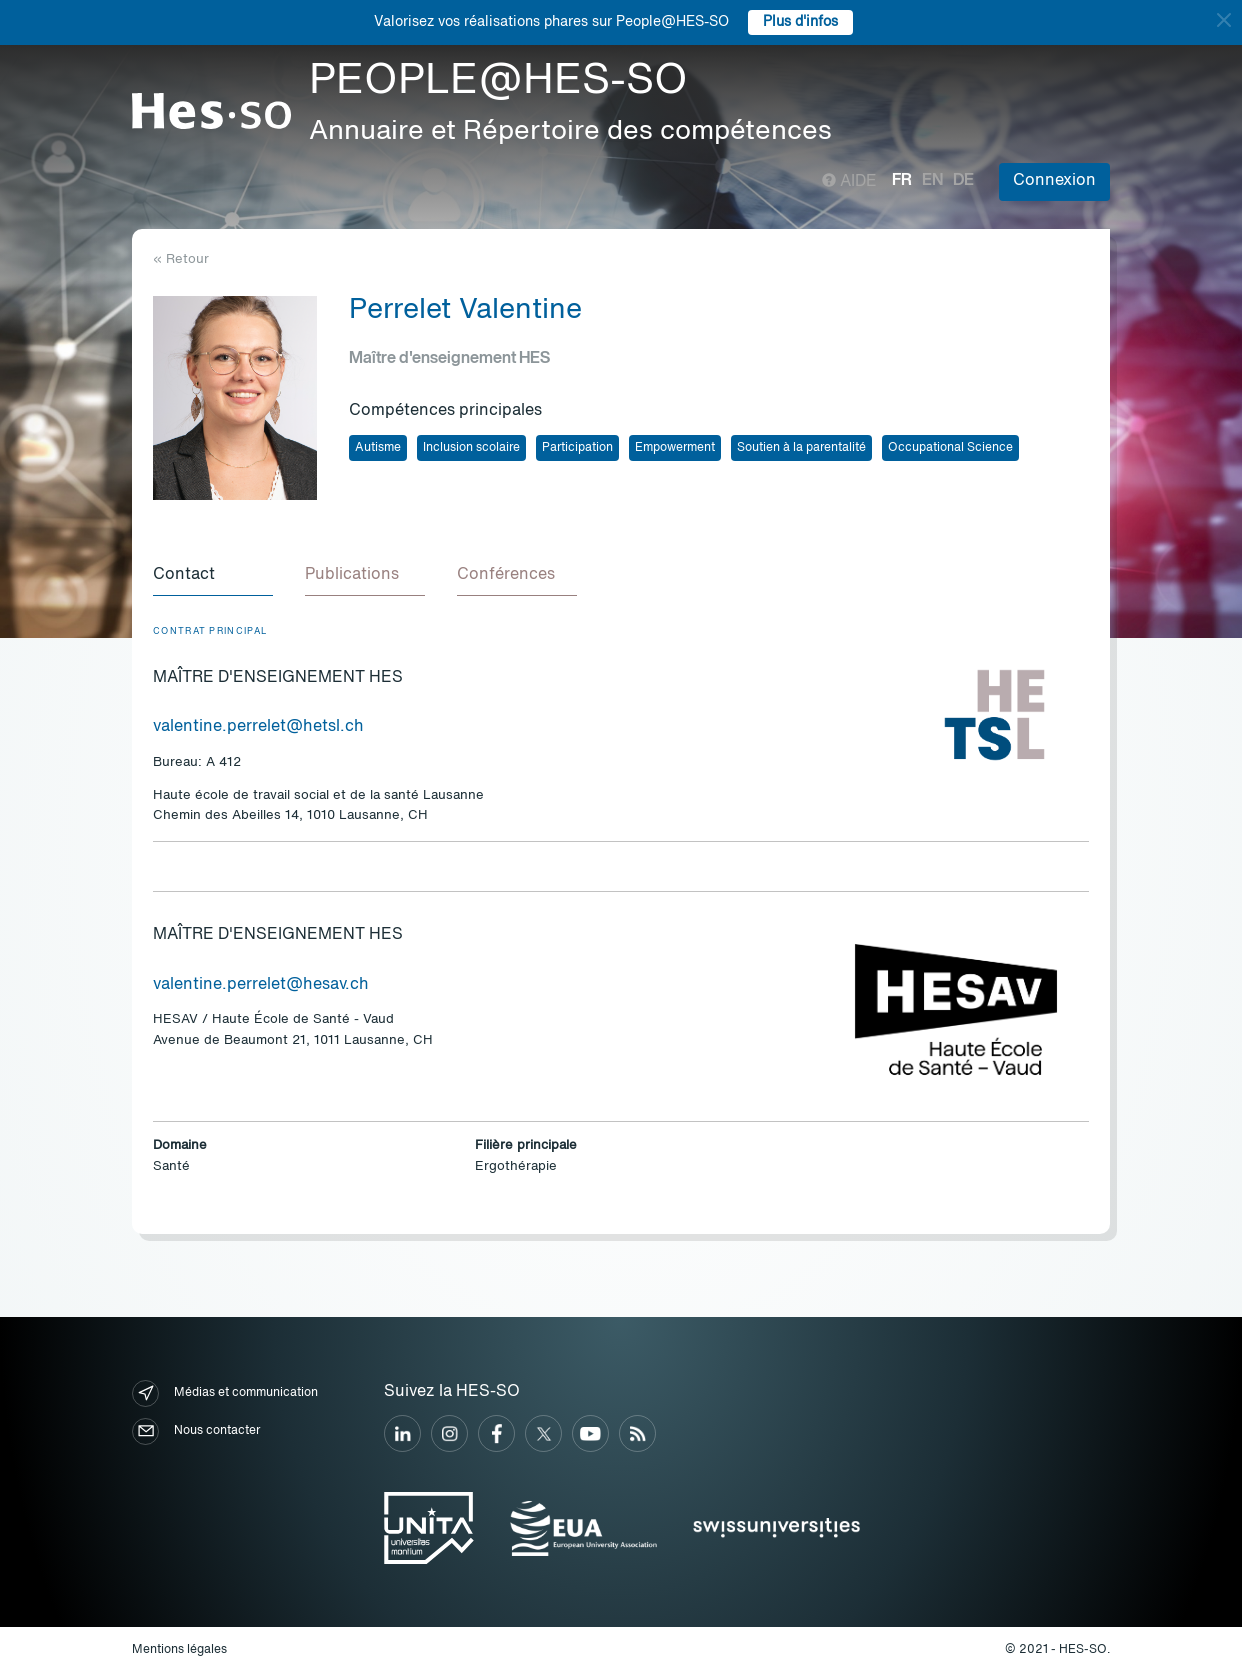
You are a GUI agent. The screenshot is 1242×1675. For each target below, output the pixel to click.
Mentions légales (179, 1650)
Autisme (378, 448)
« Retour (181, 259)
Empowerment (675, 448)
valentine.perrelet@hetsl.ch (258, 727)
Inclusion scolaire (471, 448)
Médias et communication (225, 1393)
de (963, 181)
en (932, 181)
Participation (577, 448)
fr (902, 181)
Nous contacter (196, 1431)
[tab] (213, 576)
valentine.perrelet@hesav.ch (261, 985)
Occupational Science (950, 448)
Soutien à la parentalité (801, 448)
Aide (849, 182)
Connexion (1054, 181)
